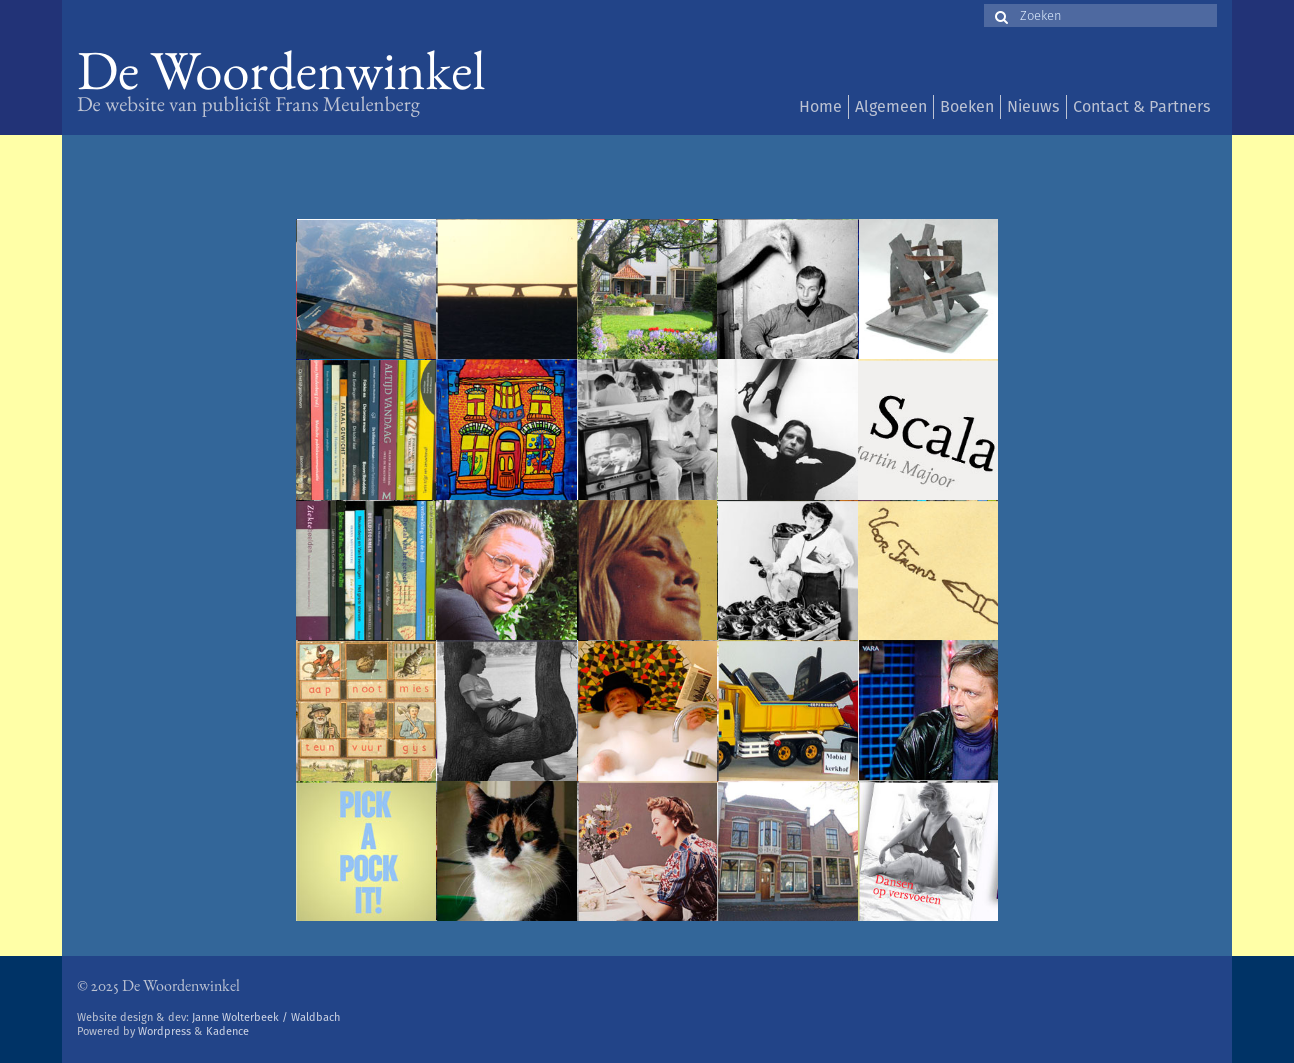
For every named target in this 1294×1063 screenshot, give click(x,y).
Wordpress (164, 1031)
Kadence (227, 1031)
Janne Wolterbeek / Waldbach (266, 1017)
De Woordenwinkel (281, 77)
